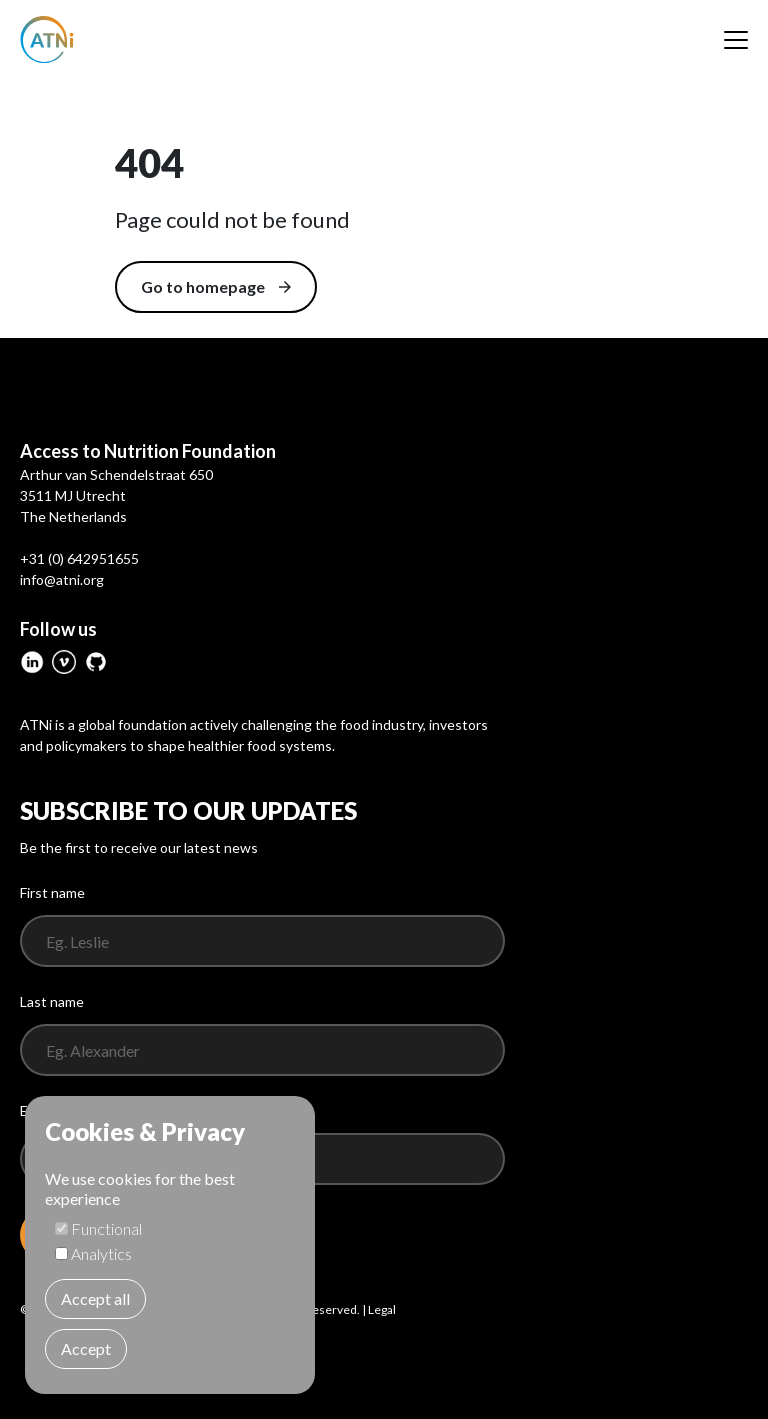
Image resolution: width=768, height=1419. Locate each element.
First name (52, 892)
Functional (106, 1228)
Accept (86, 1348)
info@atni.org (62, 579)
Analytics (101, 1253)
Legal (382, 1309)
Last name (52, 1001)
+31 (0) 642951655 (79, 558)
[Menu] (736, 40)
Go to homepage (216, 286)
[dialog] (170, 1245)
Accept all (95, 1298)
